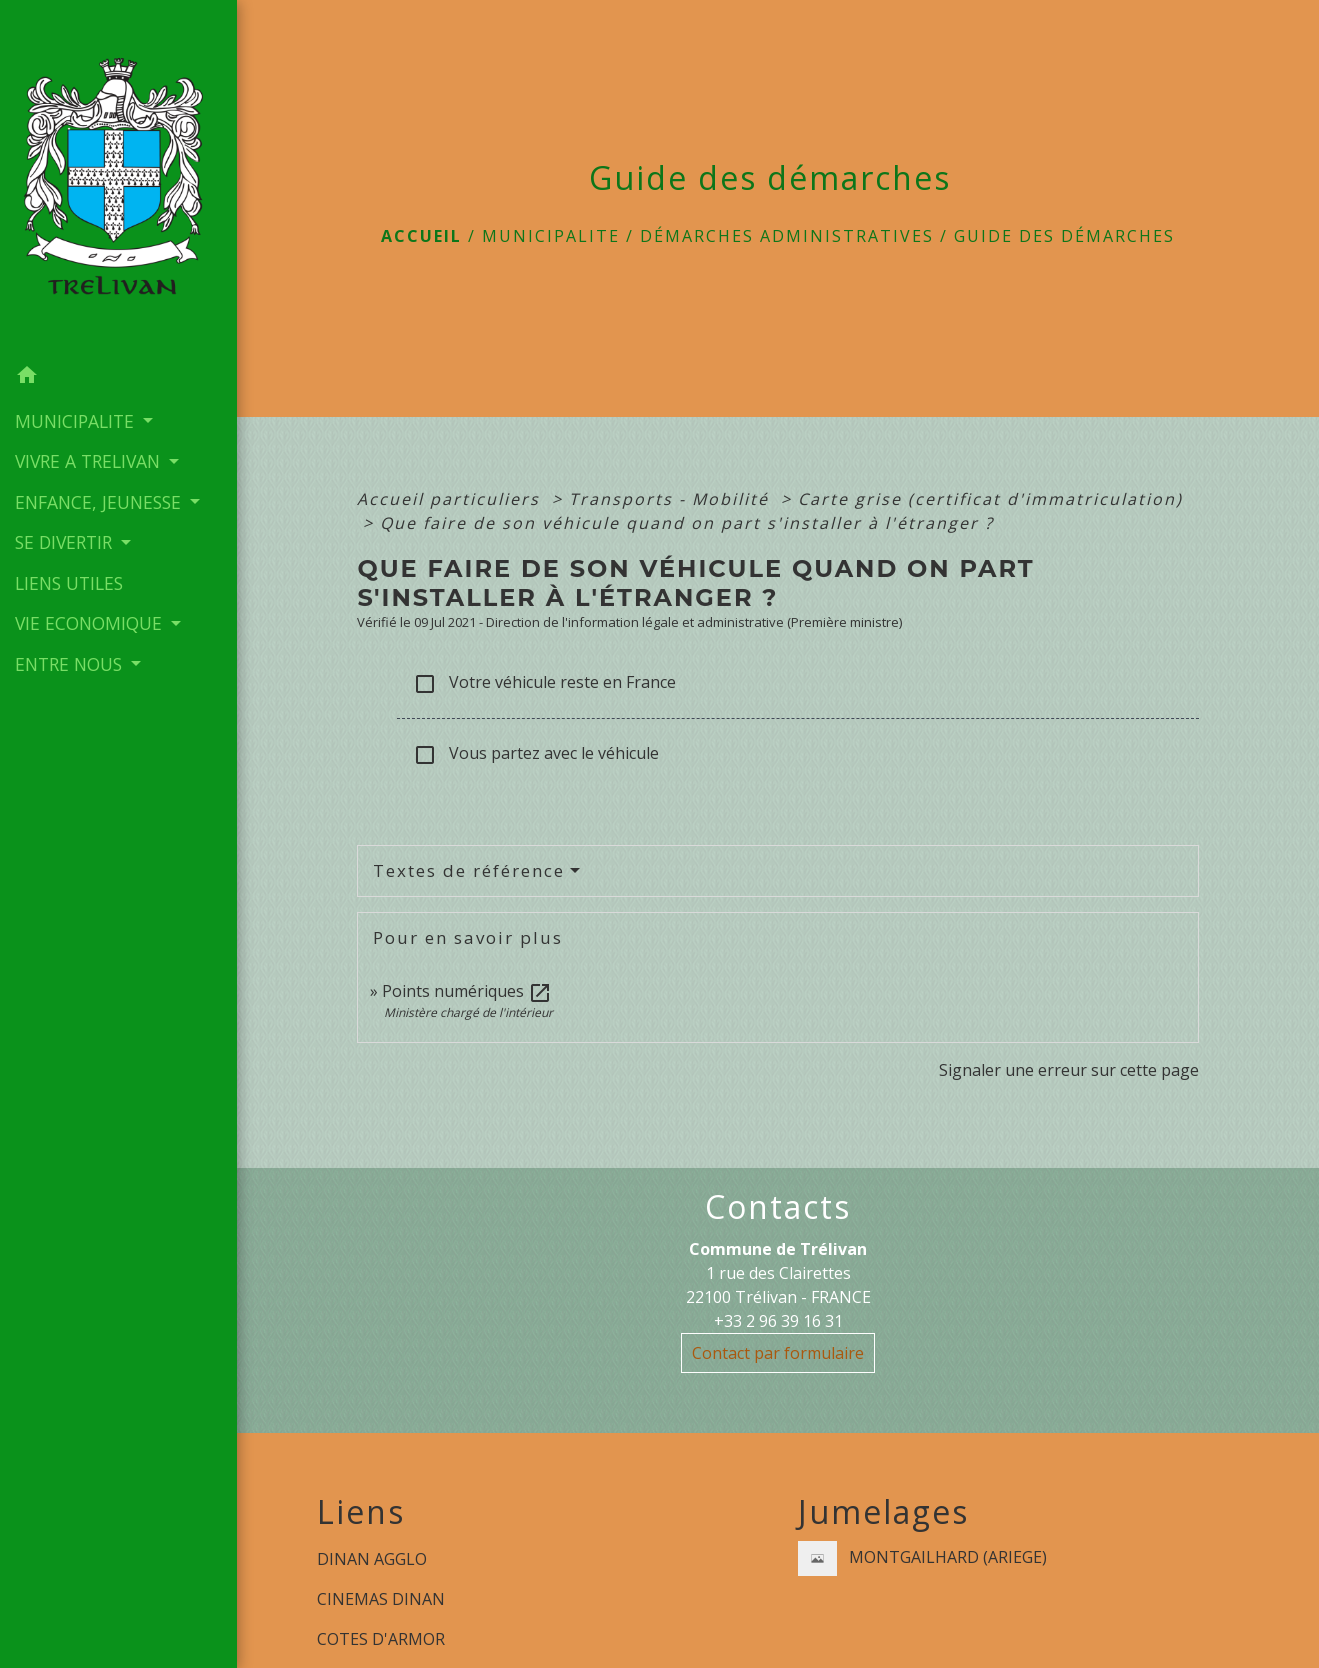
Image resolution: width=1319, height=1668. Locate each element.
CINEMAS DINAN (381, 1599)
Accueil (421, 236)
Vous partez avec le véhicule (536, 754)
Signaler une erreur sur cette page (1069, 1070)
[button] (118, 378)
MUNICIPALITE (551, 236)
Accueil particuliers (451, 499)
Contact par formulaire (778, 1353)
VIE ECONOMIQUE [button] (91, 623)
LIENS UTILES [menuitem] (69, 583)
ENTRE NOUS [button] (71, 664)
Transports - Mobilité (672, 499)
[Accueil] (118, 178)
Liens (361, 1512)
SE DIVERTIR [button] (66, 542)
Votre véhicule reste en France (544, 683)
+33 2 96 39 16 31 (778, 1321)
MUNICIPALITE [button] (77, 421)
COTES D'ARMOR (381, 1639)
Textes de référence (469, 870)
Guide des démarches (1064, 236)
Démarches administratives (787, 236)
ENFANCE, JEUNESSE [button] (100, 502)
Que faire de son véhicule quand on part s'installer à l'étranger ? (687, 523)
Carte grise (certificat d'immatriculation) (990, 499)
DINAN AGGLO (372, 1559)
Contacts (778, 1207)
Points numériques (467, 991)
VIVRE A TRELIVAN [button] (90, 461)
